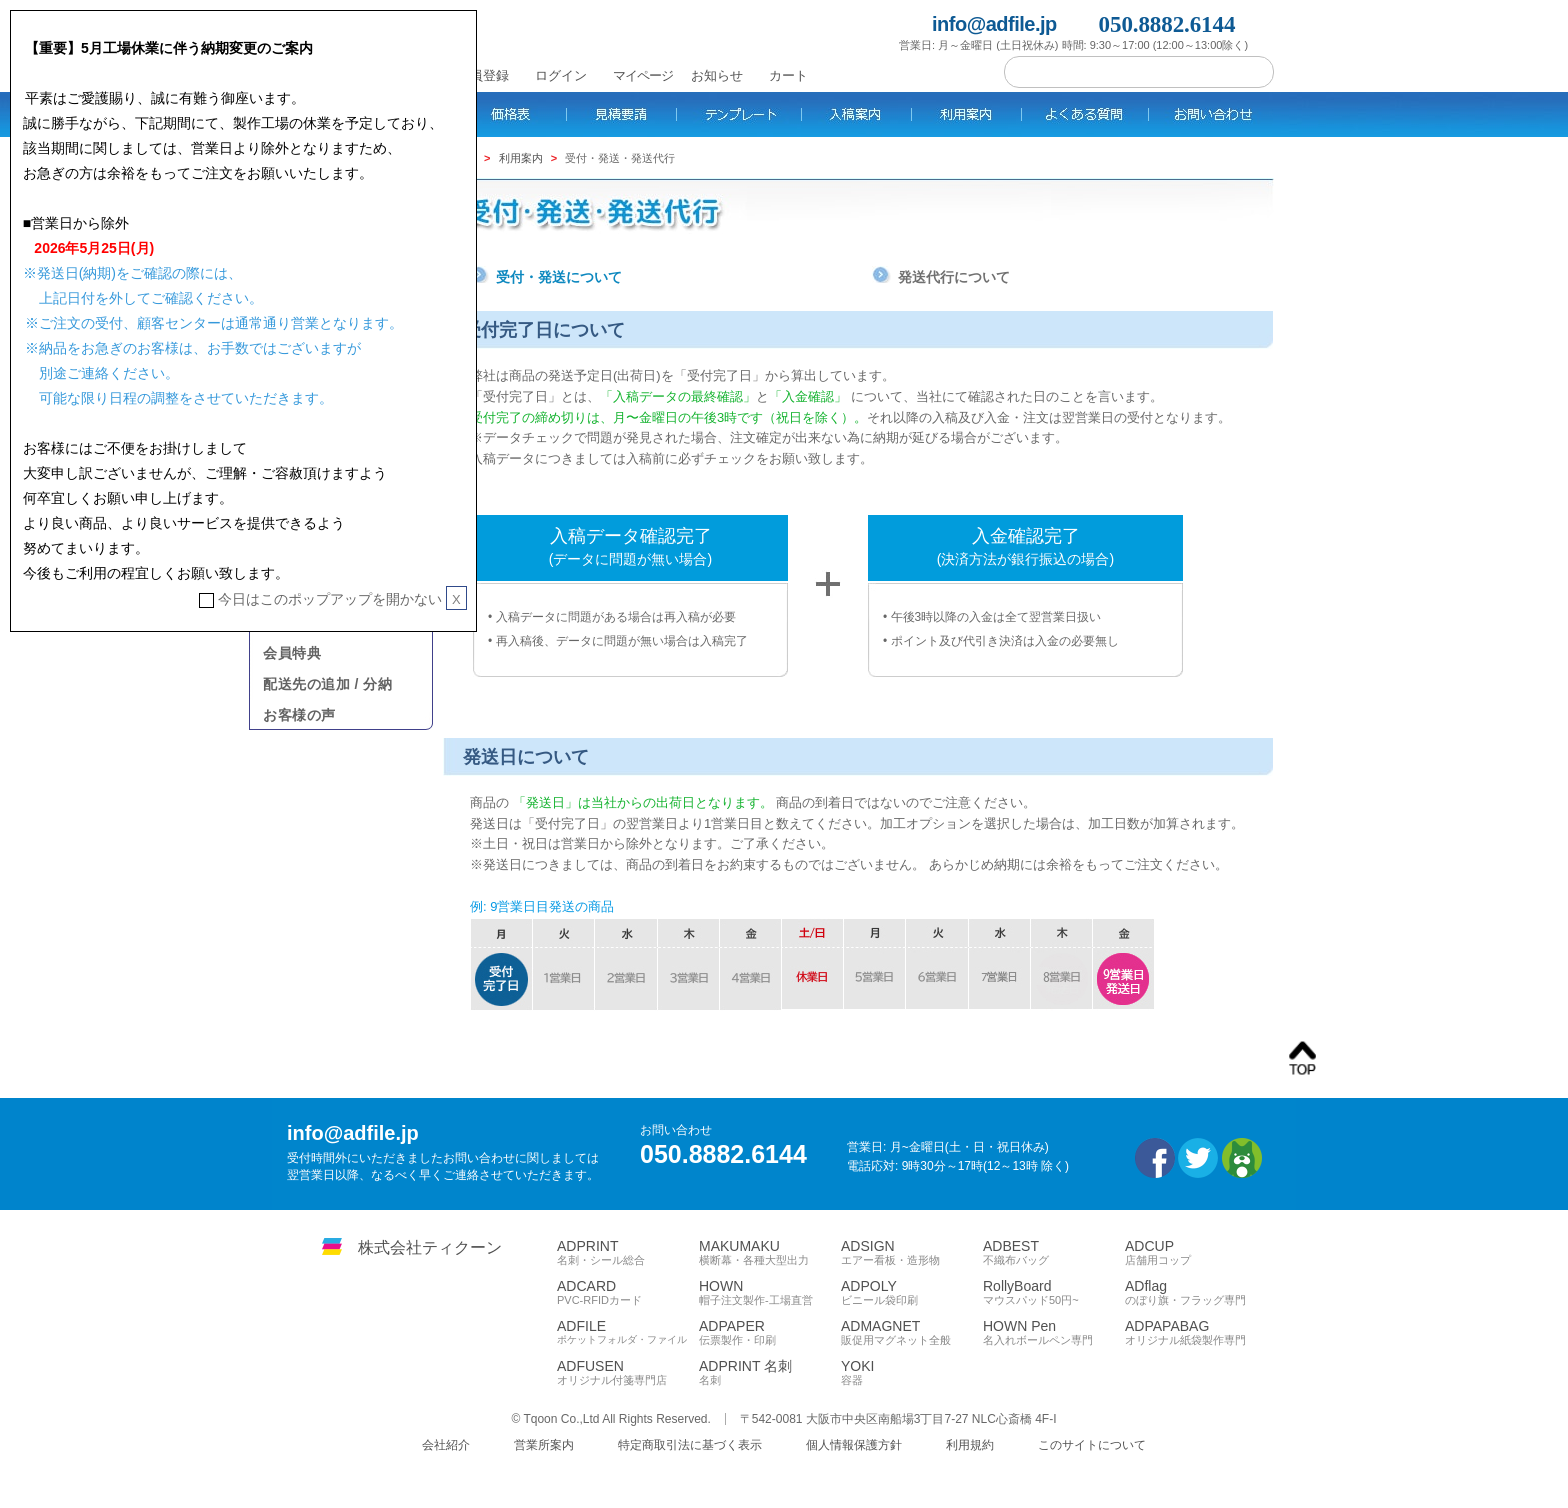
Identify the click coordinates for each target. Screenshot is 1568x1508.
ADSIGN (912, 1253)
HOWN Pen (1054, 1333)
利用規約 (970, 1445)
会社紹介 (446, 1445)
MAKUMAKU (770, 1253)
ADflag (1196, 1293)
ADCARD (628, 1293)
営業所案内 (544, 1445)
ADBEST (1054, 1253)
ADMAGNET (912, 1333)
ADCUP (1196, 1253)
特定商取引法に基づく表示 (690, 1445)
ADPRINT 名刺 (770, 1373)
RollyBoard (1054, 1293)
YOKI (912, 1373)
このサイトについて (1092, 1445)
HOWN (770, 1293)
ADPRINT (628, 1253)
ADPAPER (770, 1333)
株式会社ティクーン (430, 1247)
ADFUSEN (628, 1373)
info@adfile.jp (994, 24)
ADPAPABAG (1196, 1333)
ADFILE (628, 1332)
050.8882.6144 (1167, 24)
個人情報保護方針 (854, 1445)
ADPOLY (912, 1293)
